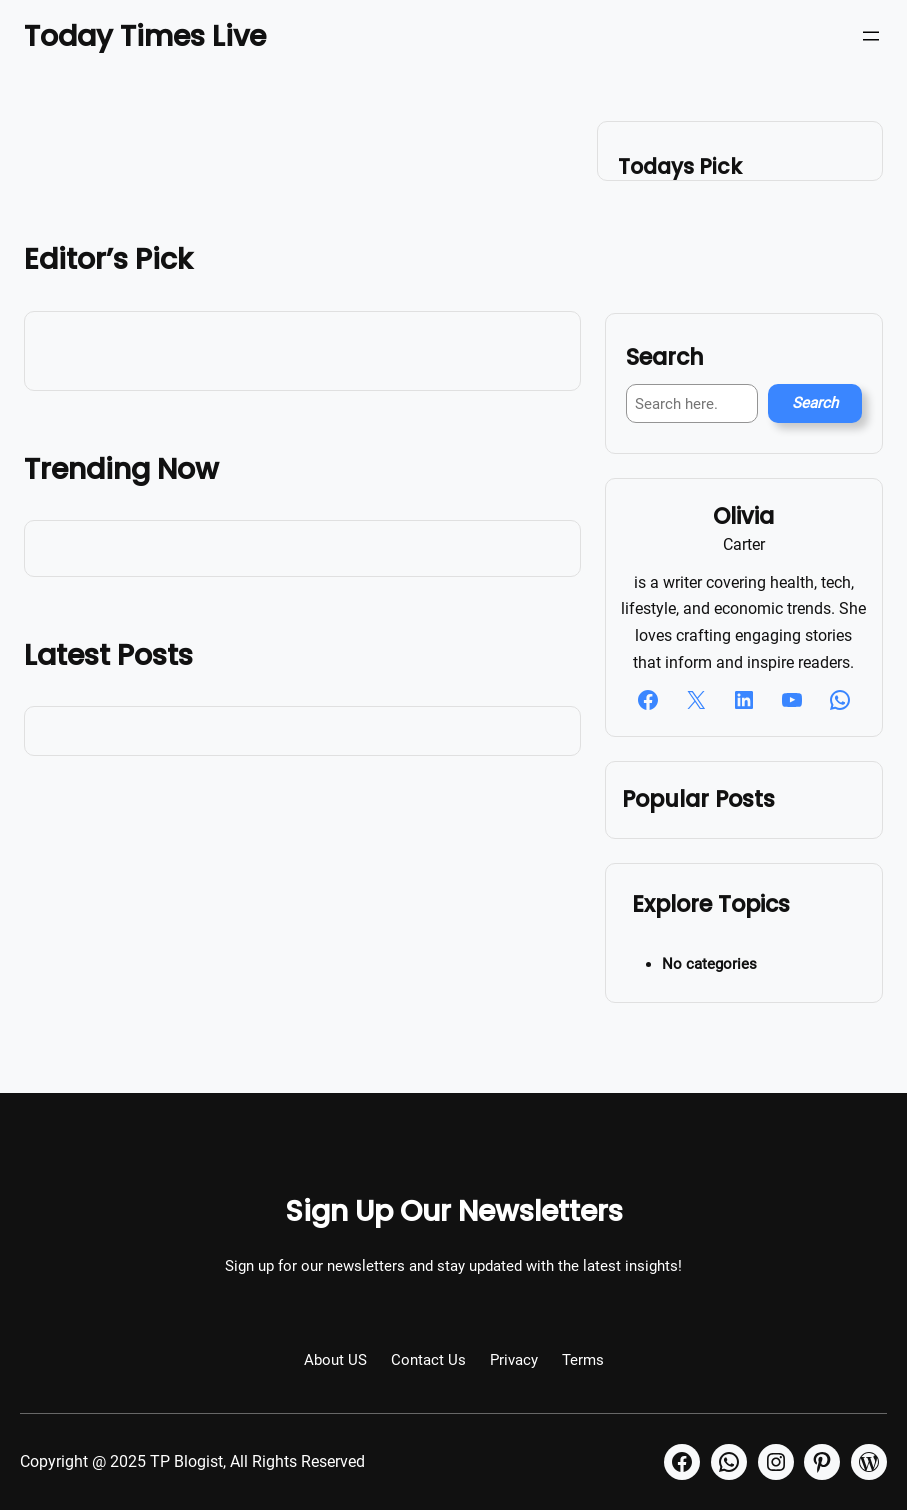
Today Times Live (145, 36)
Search (815, 403)
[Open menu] (871, 36)
